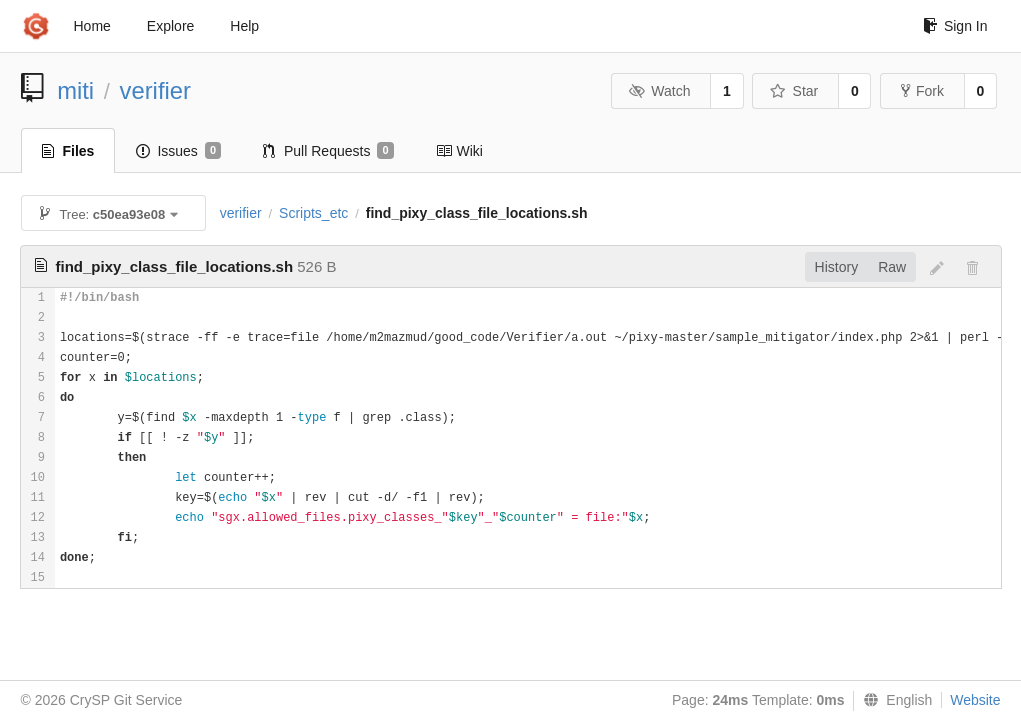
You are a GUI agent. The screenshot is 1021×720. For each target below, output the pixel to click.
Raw (892, 267)
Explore (170, 26)
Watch (660, 91)
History (837, 267)
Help (244, 26)
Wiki (459, 151)
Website (975, 700)
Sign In (955, 26)
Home (92, 26)
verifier (155, 90)
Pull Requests (328, 151)
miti (75, 90)
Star (794, 91)
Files (68, 151)
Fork (922, 91)
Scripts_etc (313, 213)
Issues (178, 151)
